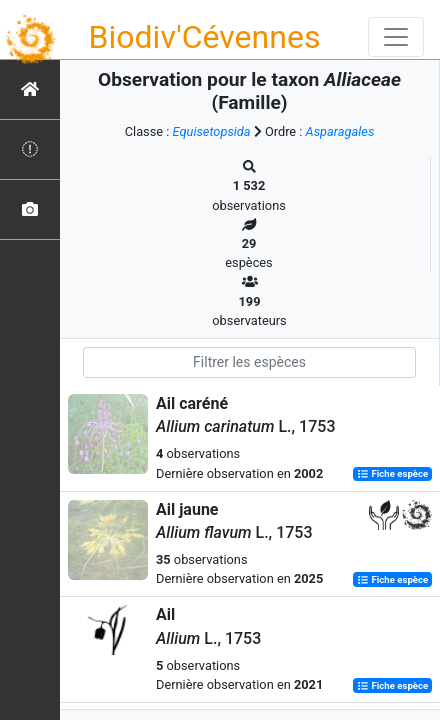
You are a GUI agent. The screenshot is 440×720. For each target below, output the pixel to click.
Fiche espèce (392, 474)
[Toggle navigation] (396, 37)
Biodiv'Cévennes (205, 37)
